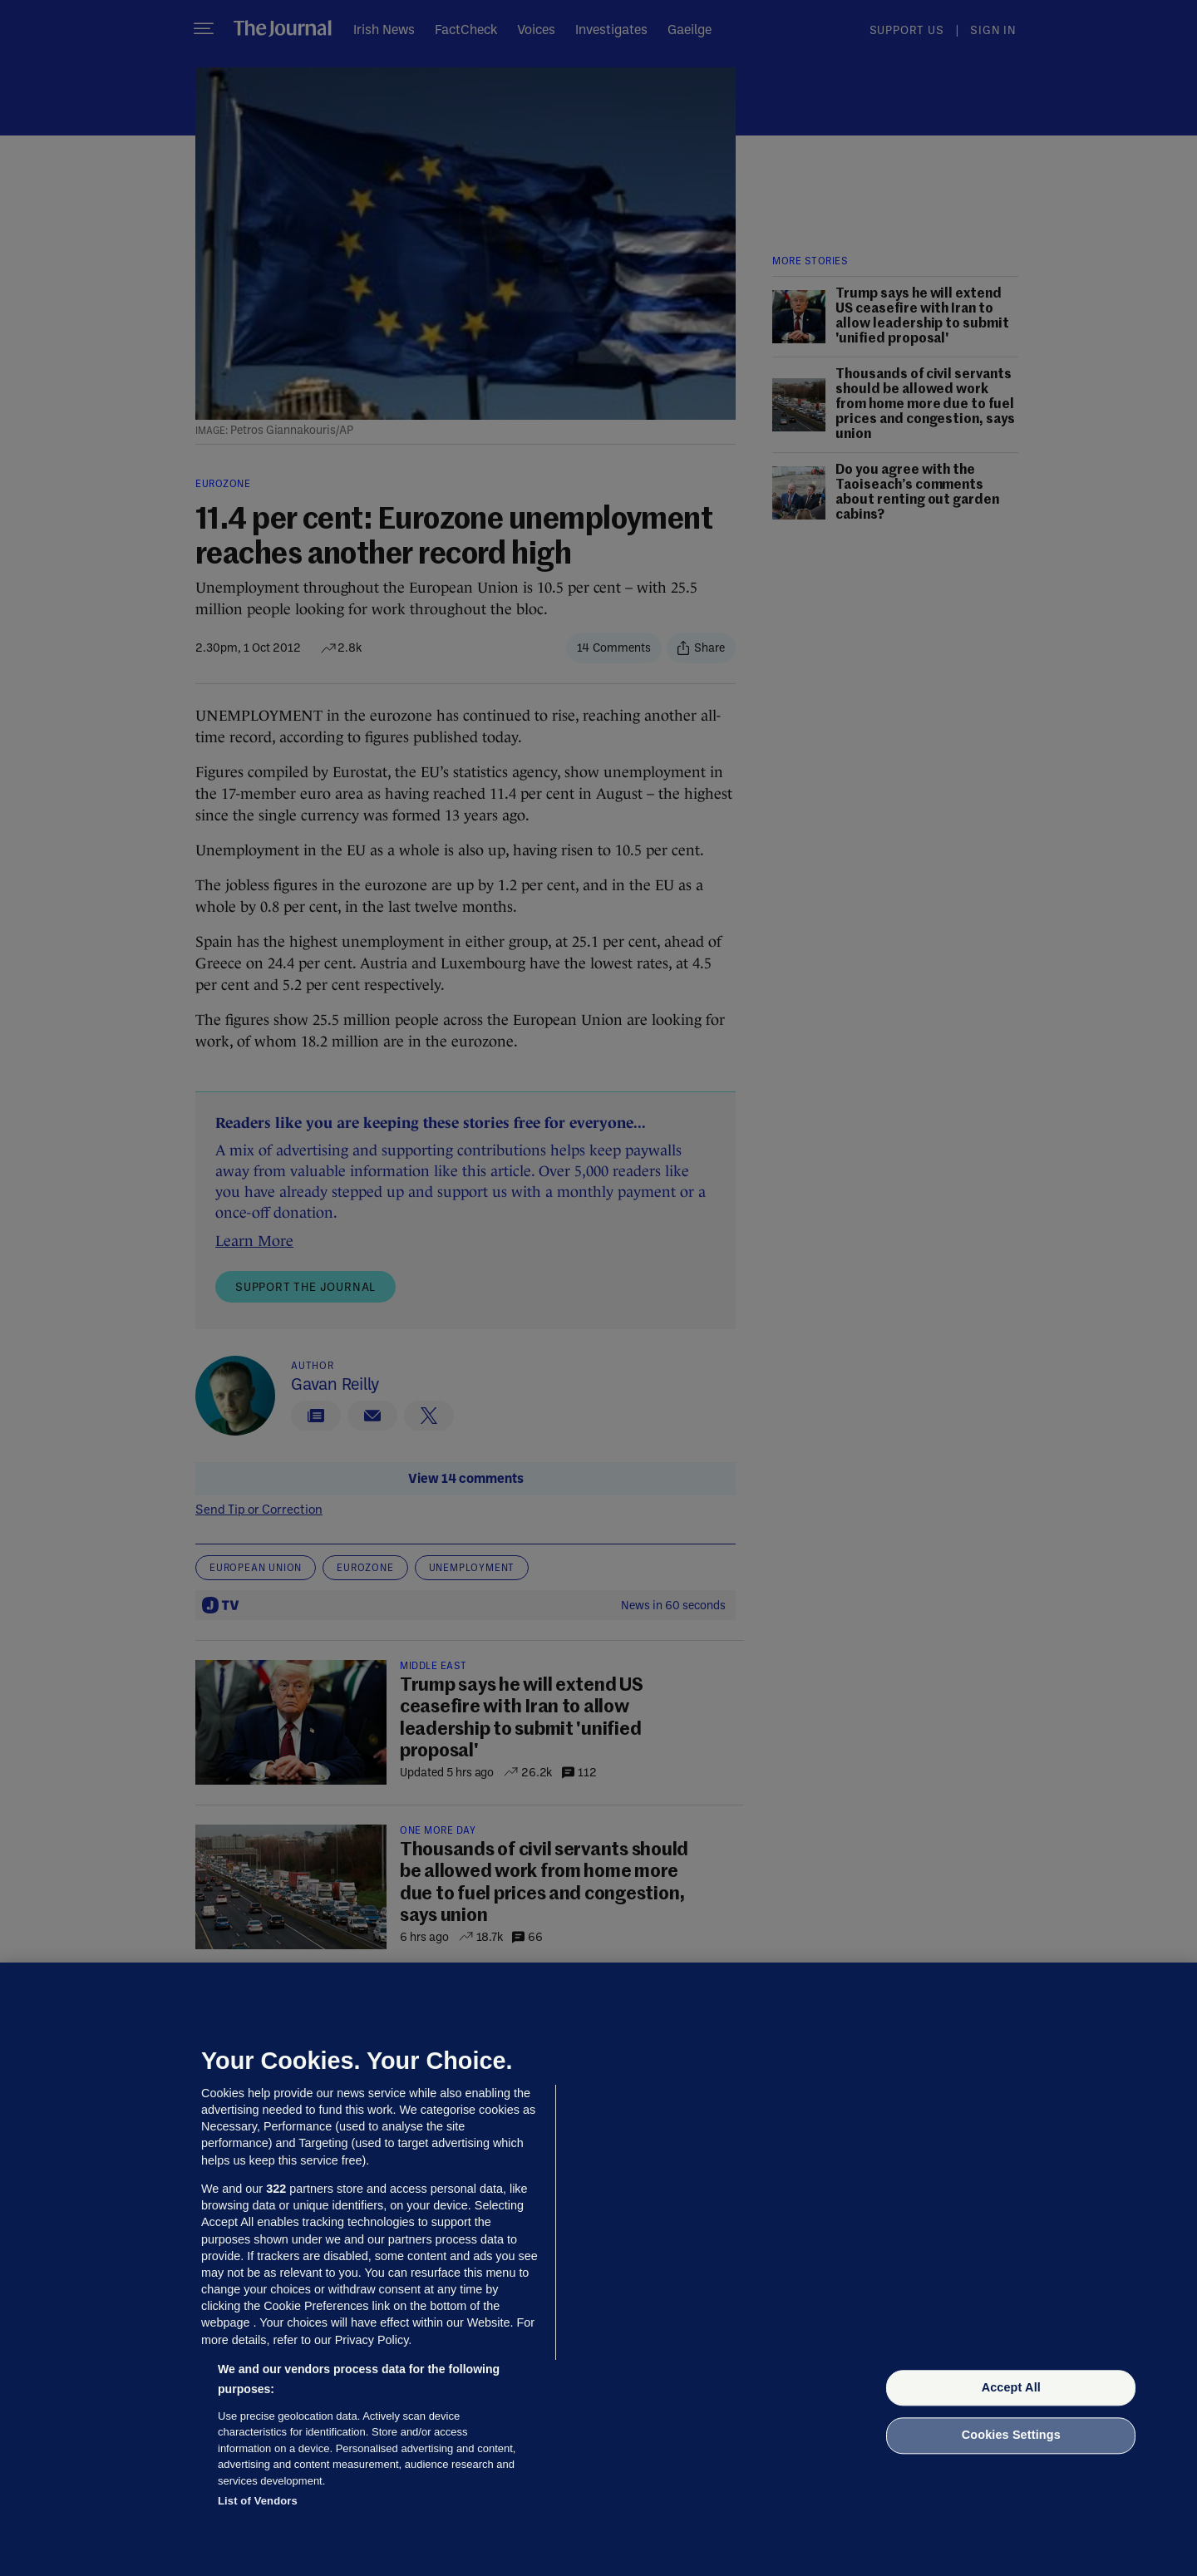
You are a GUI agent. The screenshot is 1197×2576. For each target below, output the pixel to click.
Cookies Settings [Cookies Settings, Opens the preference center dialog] (1011, 2435)
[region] (598, 2269)
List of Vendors (258, 2501)
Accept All (1011, 2387)
